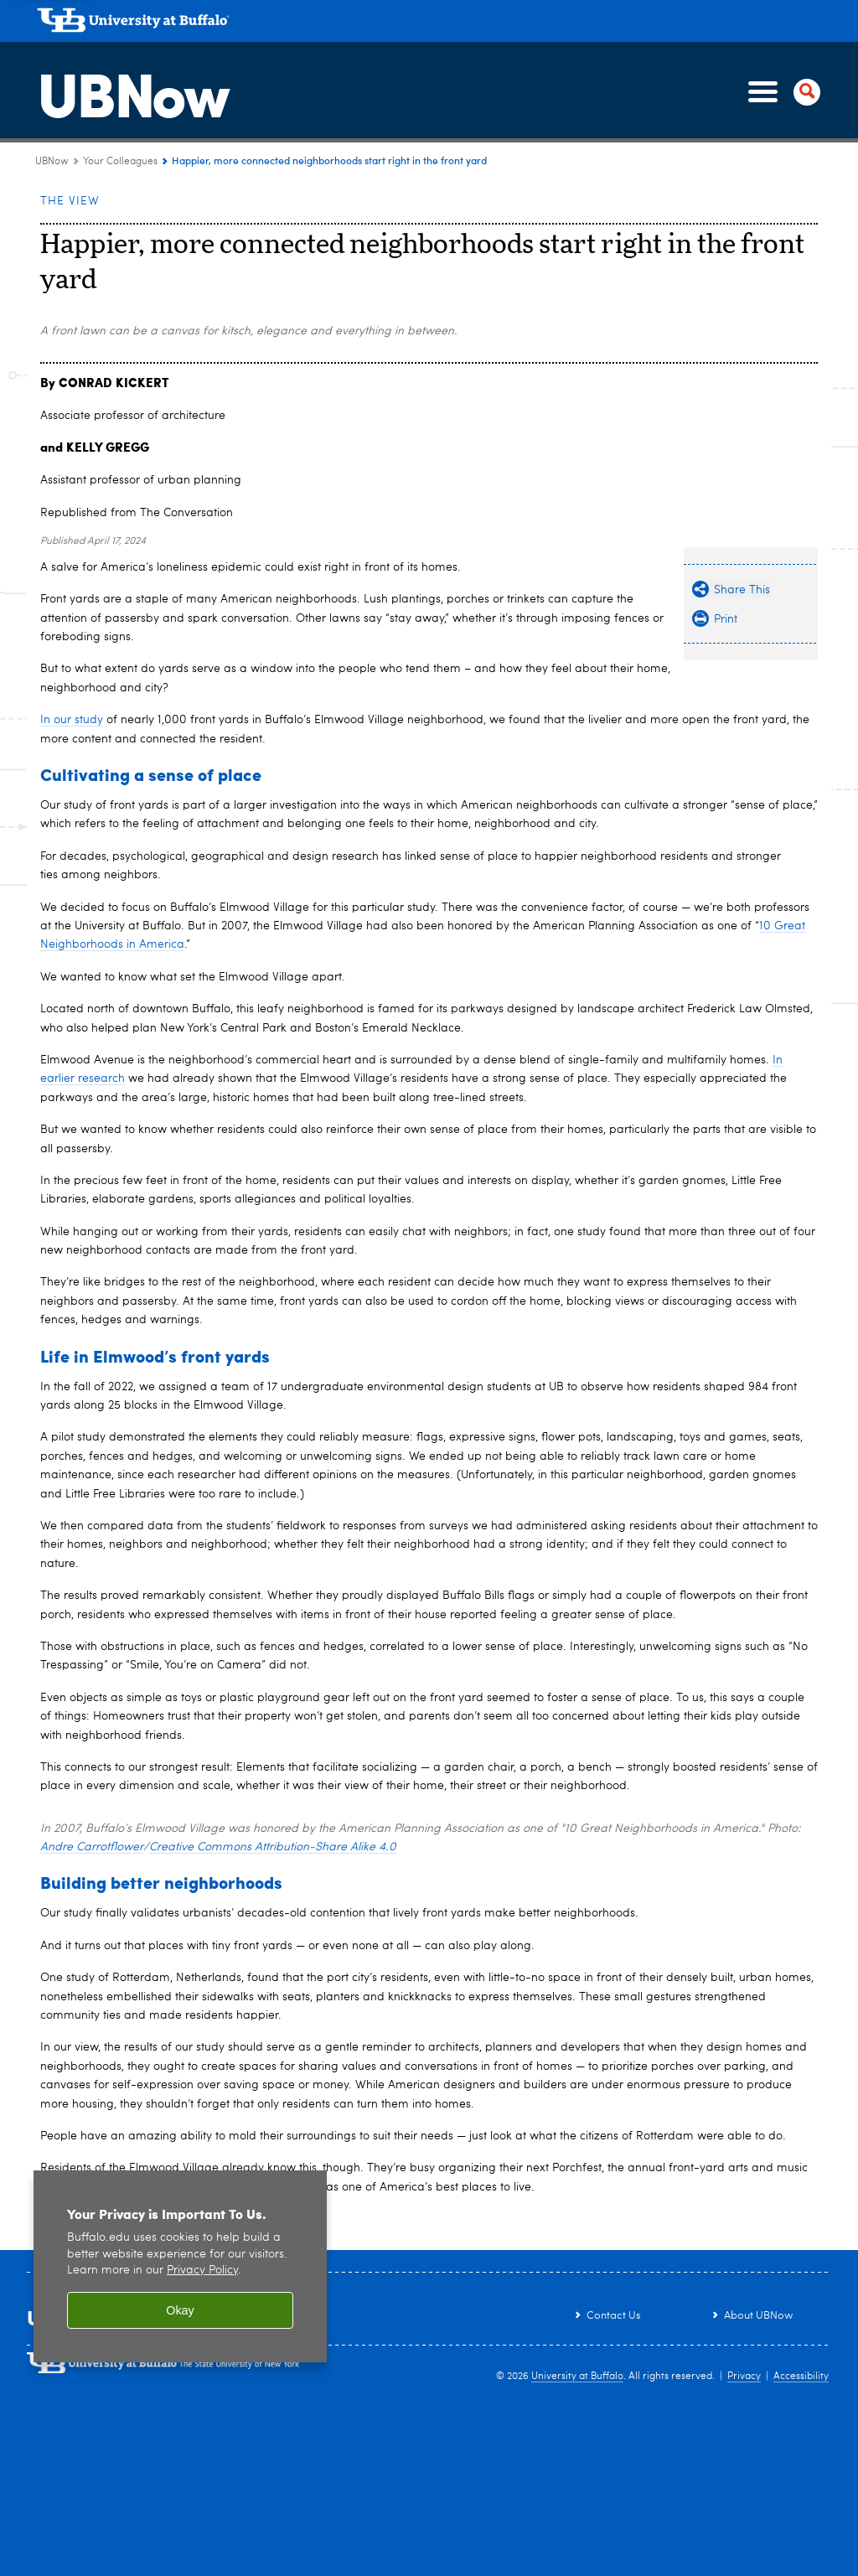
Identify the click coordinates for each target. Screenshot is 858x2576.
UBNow (132, 91)
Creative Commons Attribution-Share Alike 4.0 (272, 1847)
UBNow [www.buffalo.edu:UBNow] (52, 162)
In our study (71, 720)
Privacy (744, 2377)
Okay (180, 2310)
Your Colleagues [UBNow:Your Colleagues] (120, 162)
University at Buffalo (577, 2377)
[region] (180, 2266)
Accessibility (801, 2377)
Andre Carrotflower (91, 1847)
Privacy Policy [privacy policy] (202, 2270)
